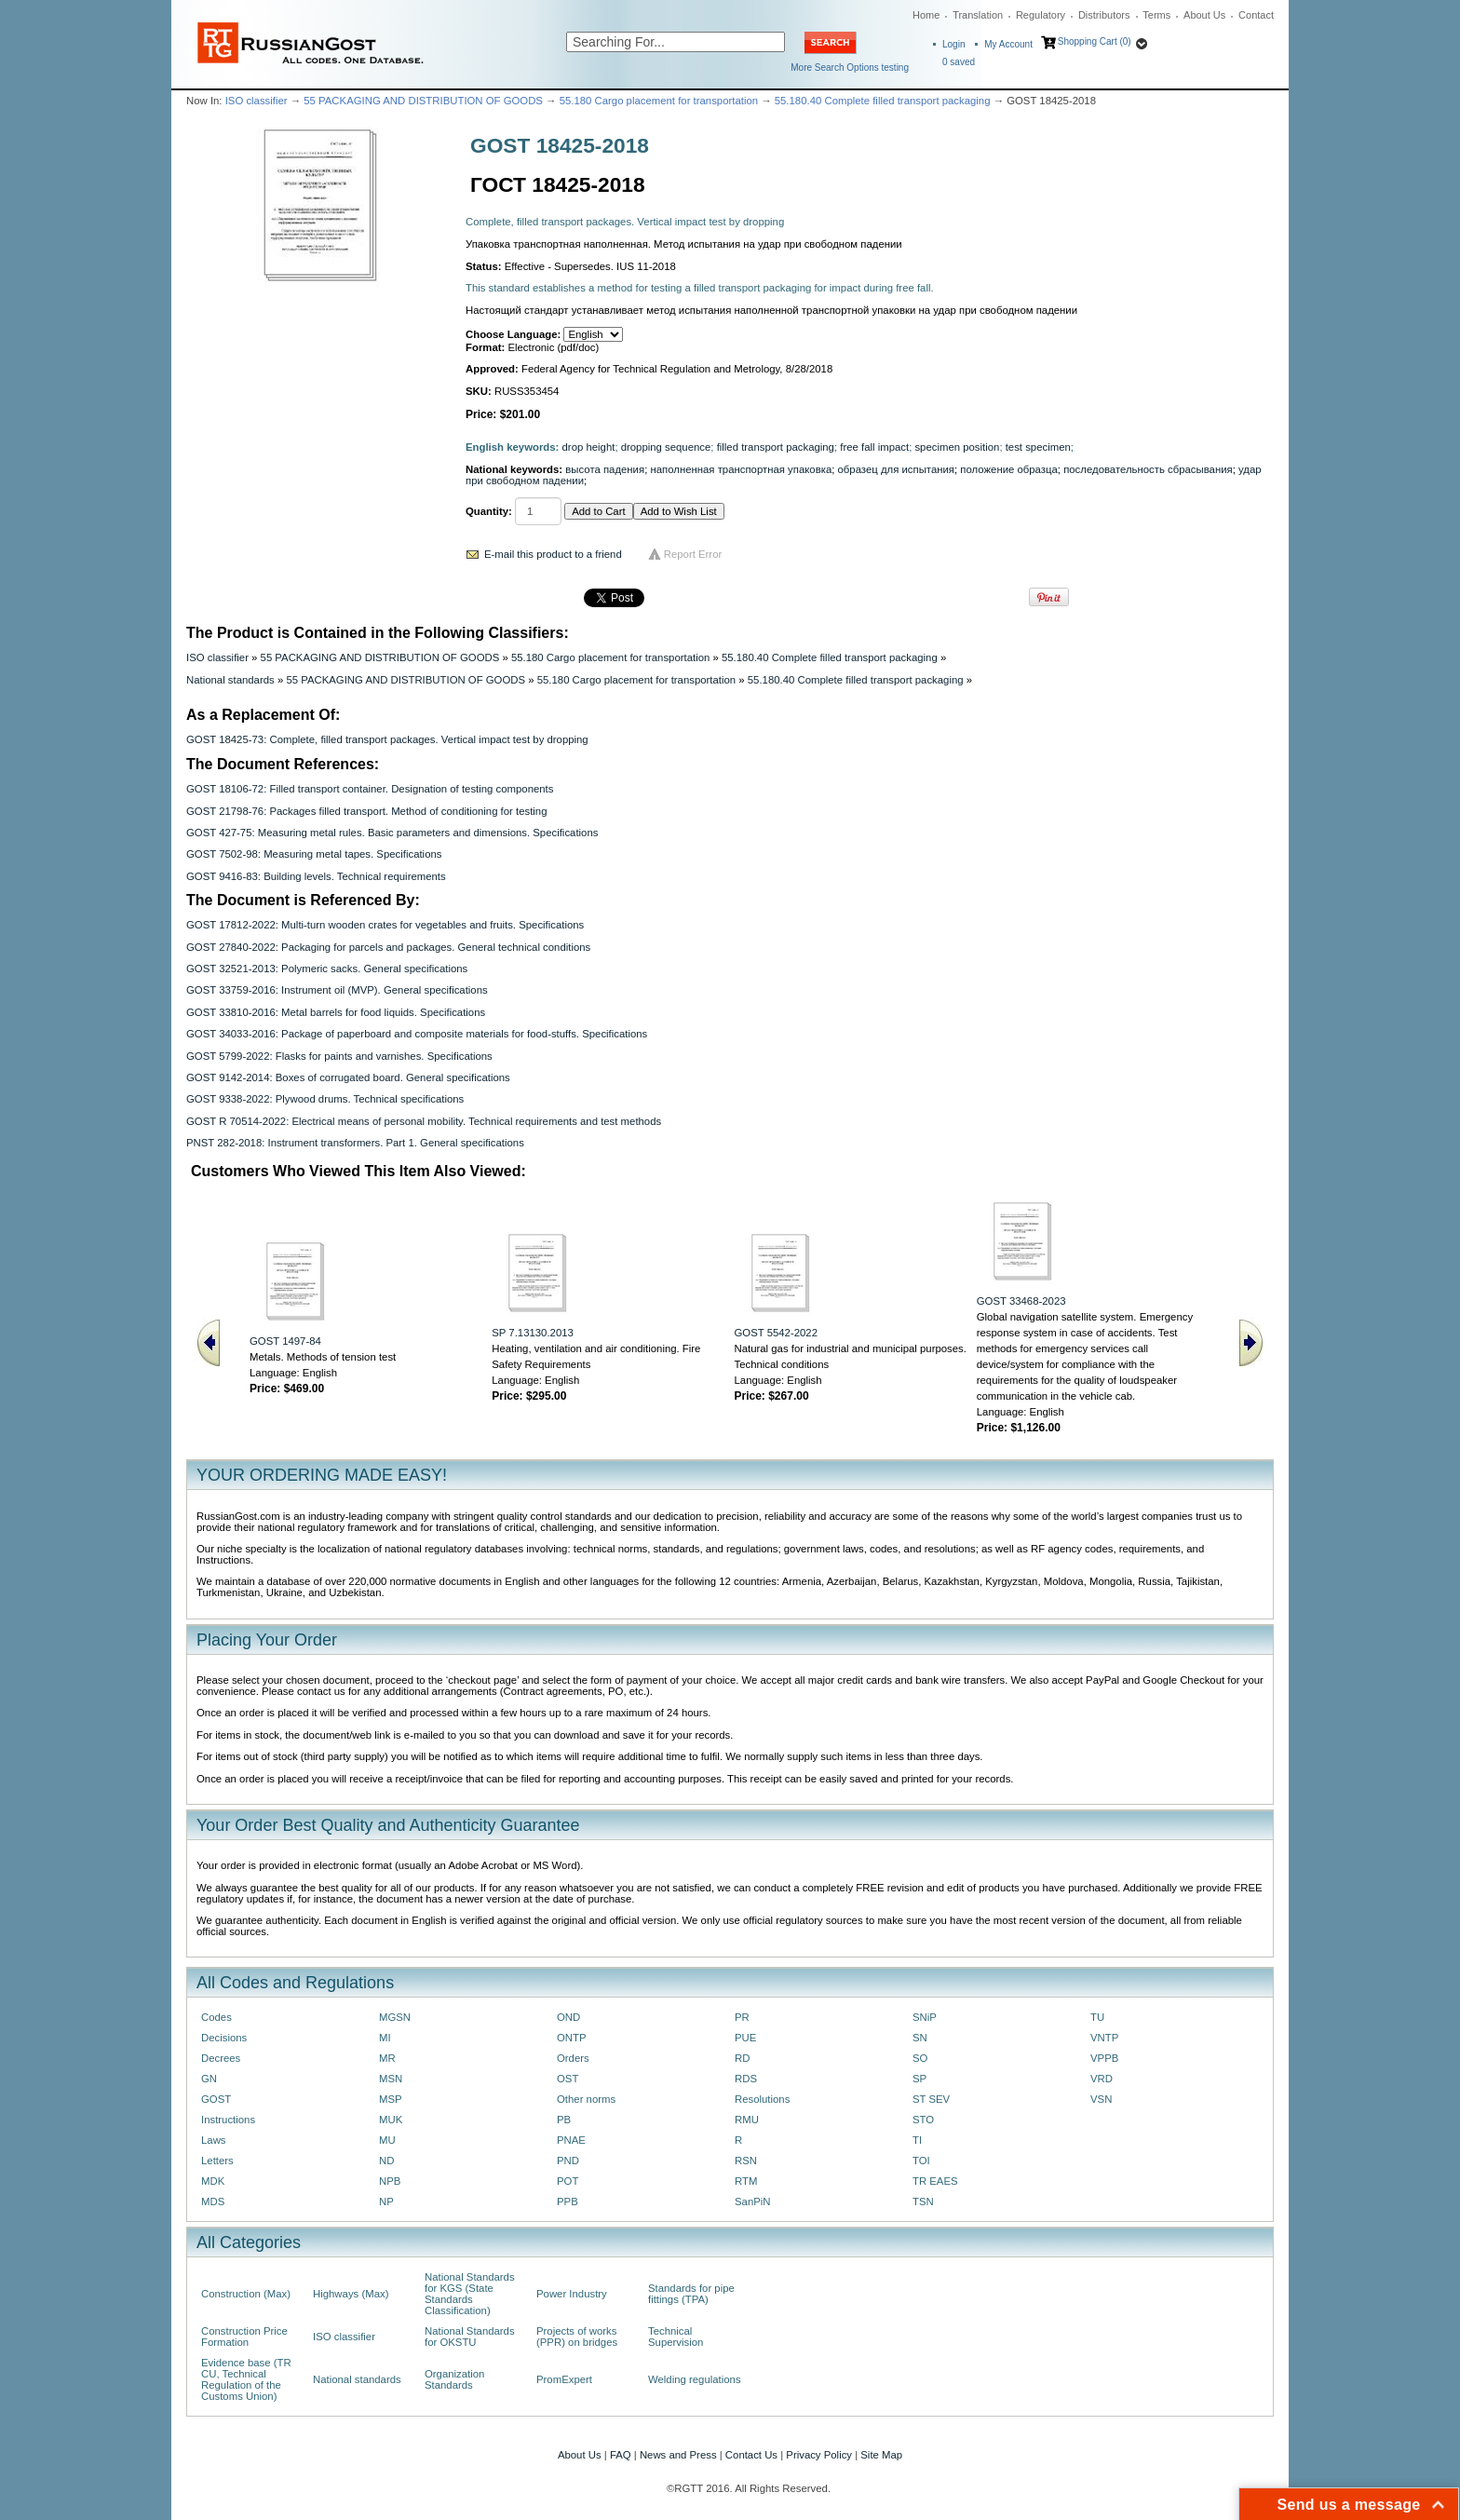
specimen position (956, 447)
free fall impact (874, 447)
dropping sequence (666, 447)
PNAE (571, 2140)
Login (953, 44)
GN (209, 2078)
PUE (745, 2037)
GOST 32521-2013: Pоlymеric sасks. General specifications (326, 968)
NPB (389, 2181)
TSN (923, 2201)
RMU (747, 2119)
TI (917, 2140)
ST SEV (931, 2099)
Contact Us (751, 2454)
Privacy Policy (819, 2454)
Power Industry (571, 2293)
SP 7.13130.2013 (533, 1332)
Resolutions (762, 2099)
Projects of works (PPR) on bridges (576, 2336)
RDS (746, 2078)
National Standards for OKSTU (470, 2336)
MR (387, 2058)
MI (385, 2037)
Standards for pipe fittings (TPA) (691, 2294)
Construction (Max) (246, 2293)
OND (568, 2017)
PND (568, 2160)
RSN (746, 2160)
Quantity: (489, 511)
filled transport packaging (775, 447)
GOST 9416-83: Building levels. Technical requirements (316, 876)
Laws (213, 2140)
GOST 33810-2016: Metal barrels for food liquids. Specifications (335, 1012)
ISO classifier (256, 100)
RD (742, 2058)
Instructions (228, 2119)
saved (958, 62)
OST (567, 2078)
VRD (1101, 2078)
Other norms (586, 2099)
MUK (390, 2119)
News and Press (678, 2454)
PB (564, 2119)
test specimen (1038, 447)
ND (386, 2160)
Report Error (693, 554)
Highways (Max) (350, 2293)
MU (387, 2140)
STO (923, 2119)
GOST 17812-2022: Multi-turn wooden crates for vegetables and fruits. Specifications (385, 924)
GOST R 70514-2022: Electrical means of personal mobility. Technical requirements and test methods (423, 1121)
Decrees (220, 2058)
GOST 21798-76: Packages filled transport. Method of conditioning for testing (367, 811)
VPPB (1104, 2058)
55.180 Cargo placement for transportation (659, 100)
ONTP (572, 2037)
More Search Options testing (850, 67)
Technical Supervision (675, 2336)
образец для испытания (896, 469)
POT (567, 2181)
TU (1097, 2017)
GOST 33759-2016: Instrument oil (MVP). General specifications (337, 990)
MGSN (395, 2017)
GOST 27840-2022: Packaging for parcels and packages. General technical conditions (388, 947)
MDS (212, 2201)
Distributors (1104, 14)
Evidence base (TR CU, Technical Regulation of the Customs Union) (246, 2379)
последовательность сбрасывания (1148, 469)
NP (386, 2201)
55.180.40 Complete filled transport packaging (883, 100)
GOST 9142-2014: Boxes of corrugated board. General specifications (348, 1077)
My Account (1008, 44)
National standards (230, 679)
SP (919, 2078)
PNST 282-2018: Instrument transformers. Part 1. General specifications (355, 1142)
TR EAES (935, 2181)
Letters (217, 2160)
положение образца (1009, 469)
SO (919, 2058)
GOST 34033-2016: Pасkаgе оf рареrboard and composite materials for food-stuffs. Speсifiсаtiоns (416, 1033)
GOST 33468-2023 (1021, 1301)
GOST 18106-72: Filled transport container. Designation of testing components (369, 788)
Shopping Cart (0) (1094, 41)
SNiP (924, 2017)
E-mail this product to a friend (553, 554)
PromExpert (564, 2379)
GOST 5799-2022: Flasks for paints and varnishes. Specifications (339, 1056)
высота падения (604, 469)
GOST (216, 2099)
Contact (1256, 14)
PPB (567, 2201)
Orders (573, 2058)
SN (919, 2037)
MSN (390, 2078)
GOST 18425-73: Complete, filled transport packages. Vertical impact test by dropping (387, 739)
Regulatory (1040, 14)
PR (742, 2017)
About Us (1204, 14)
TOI (921, 2160)
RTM (746, 2181)
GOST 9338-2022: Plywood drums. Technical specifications (325, 1098)
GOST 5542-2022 (776, 1332)
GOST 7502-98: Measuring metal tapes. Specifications (313, 854)
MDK (212, 2181)
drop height (588, 447)
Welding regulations (694, 2379)
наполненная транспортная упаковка (740, 469)
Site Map (881, 2454)
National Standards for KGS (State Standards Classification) (470, 2293)
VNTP (1104, 2037)
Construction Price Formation (244, 2336)
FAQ (620, 2454)
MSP (390, 2099)
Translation (978, 14)
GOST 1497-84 (285, 1341)
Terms (1156, 14)
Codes (216, 2017)
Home (926, 14)
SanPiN (753, 2201)
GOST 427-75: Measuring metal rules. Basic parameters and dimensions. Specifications (392, 832)
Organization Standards (454, 2379)
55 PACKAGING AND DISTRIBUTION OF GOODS (423, 100)
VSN (1101, 2099)
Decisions (224, 2037)
